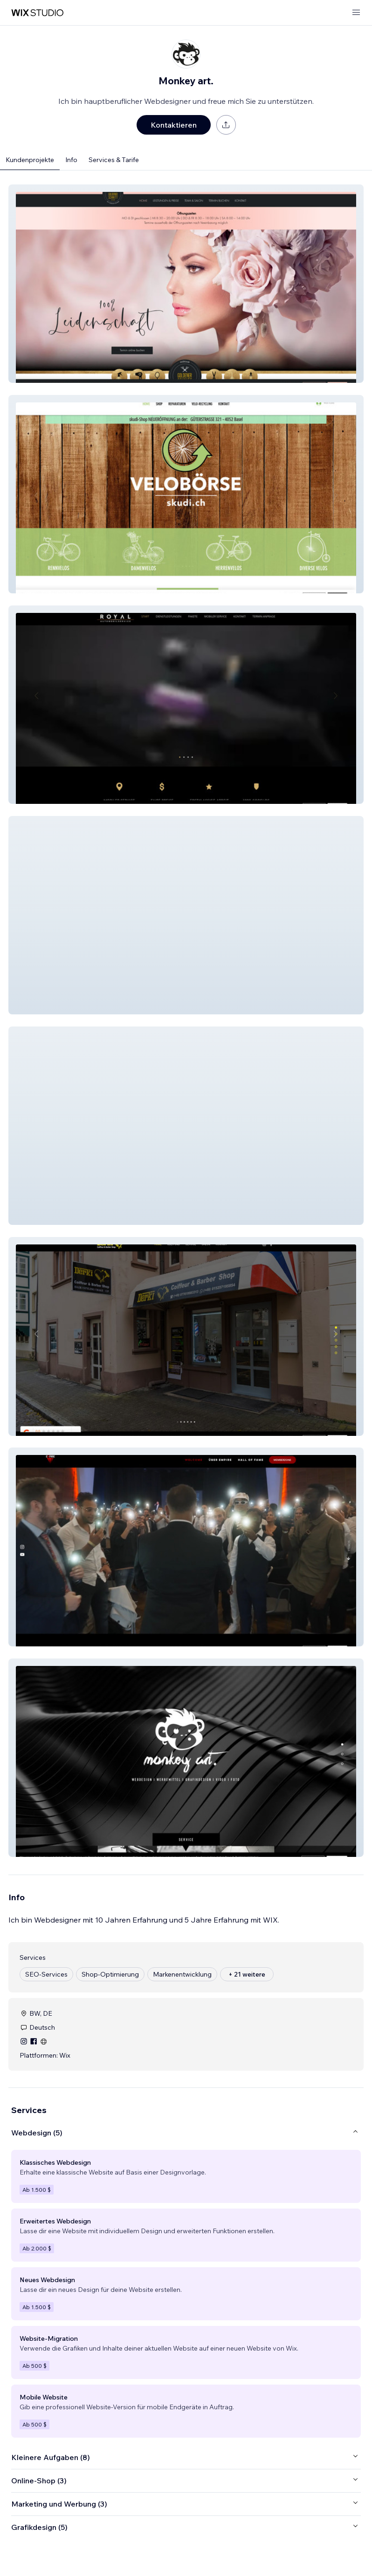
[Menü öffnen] (356, 13)
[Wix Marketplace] (37, 12)
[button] (186, 283)
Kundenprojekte (30, 160)
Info (71, 160)
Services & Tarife (114, 160)
